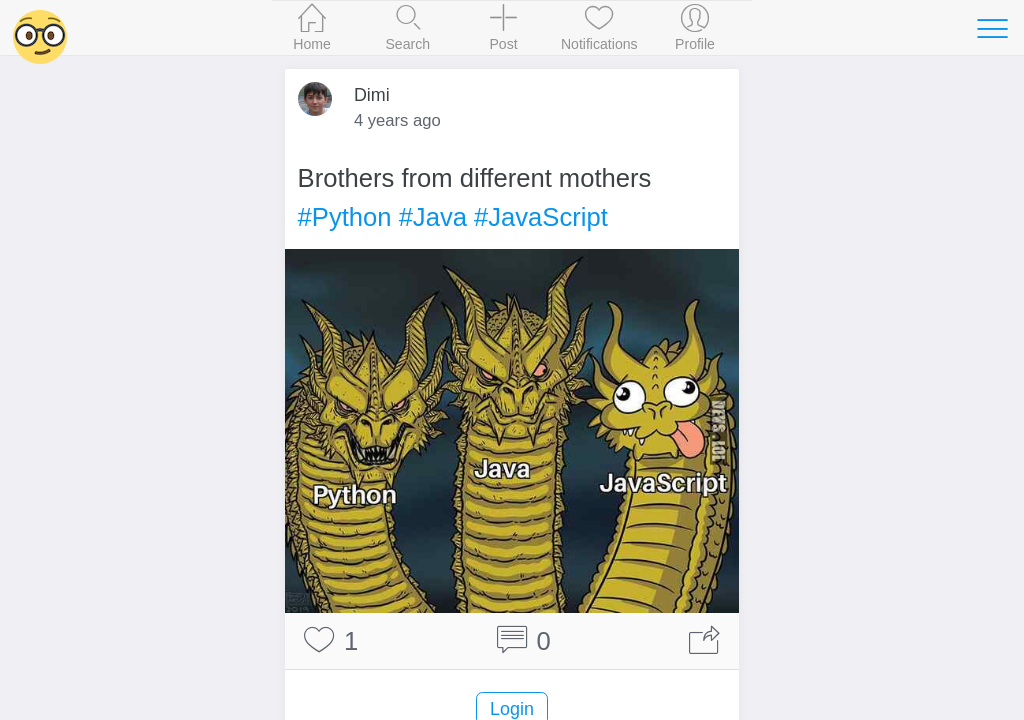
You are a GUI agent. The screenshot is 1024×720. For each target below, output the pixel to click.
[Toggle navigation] (992, 28)
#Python (345, 217)
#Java (433, 217)
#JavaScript (541, 217)
